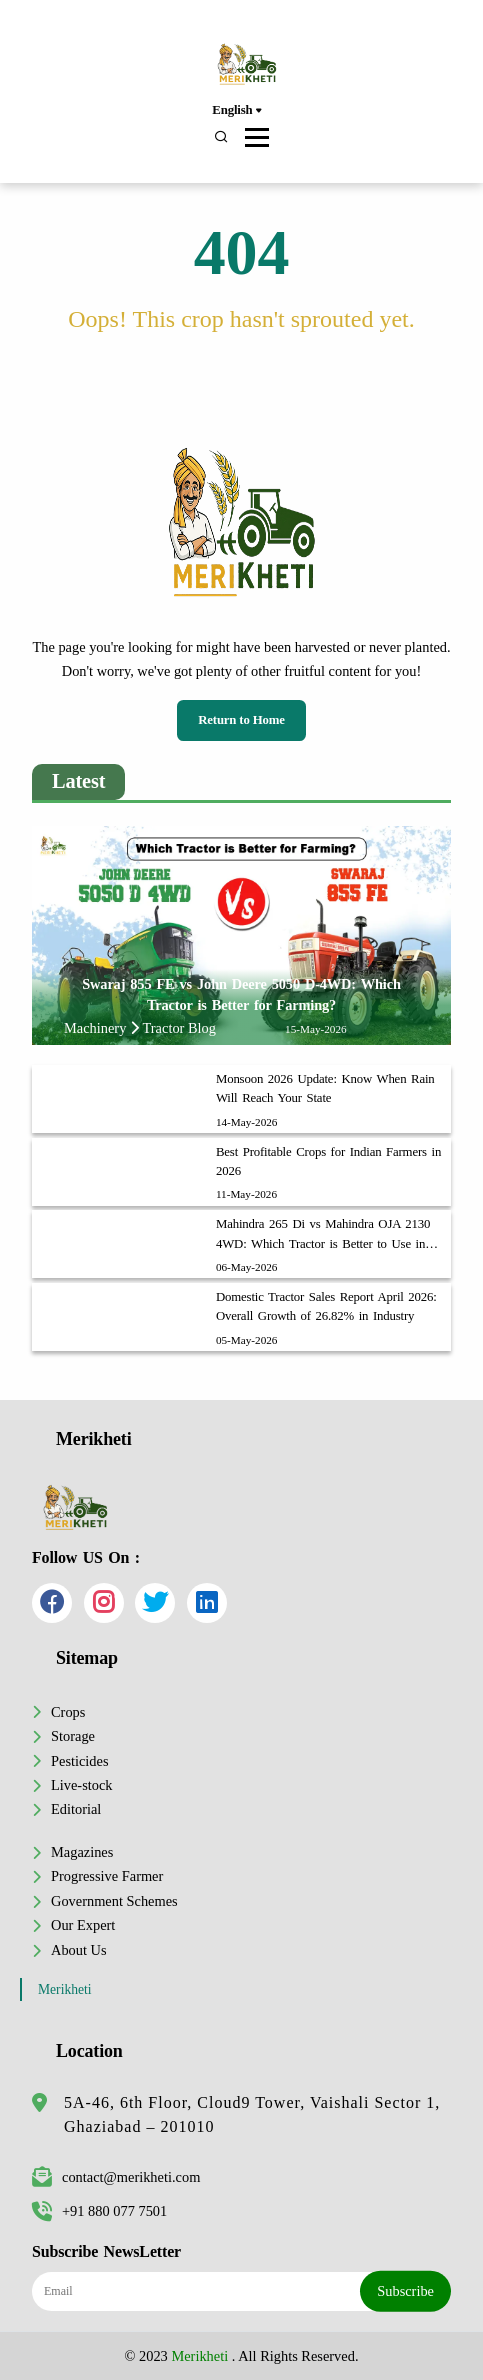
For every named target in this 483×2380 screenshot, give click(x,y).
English (236, 111)
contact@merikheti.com (116, 2177)
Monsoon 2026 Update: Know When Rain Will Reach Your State (325, 1088)
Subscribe (405, 2291)
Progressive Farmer (107, 1876)
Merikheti (65, 1989)
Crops (68, 1712)
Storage (73, 1736)
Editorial (76, 1809)
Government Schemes (114, 1901)
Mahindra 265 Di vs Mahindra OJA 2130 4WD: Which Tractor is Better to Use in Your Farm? (323, 1235)
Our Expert (83, 1925)
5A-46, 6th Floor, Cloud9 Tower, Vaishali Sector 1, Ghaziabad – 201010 (252, 2114)
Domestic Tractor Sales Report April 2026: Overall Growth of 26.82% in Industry (326, 1306)
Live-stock (82, 1785)
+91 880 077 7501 (99, 2211)
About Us (79, 1950)
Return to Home (241, 720)
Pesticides (80, 1761)
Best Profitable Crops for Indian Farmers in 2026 (328, 1161)
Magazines (82, 1852)
